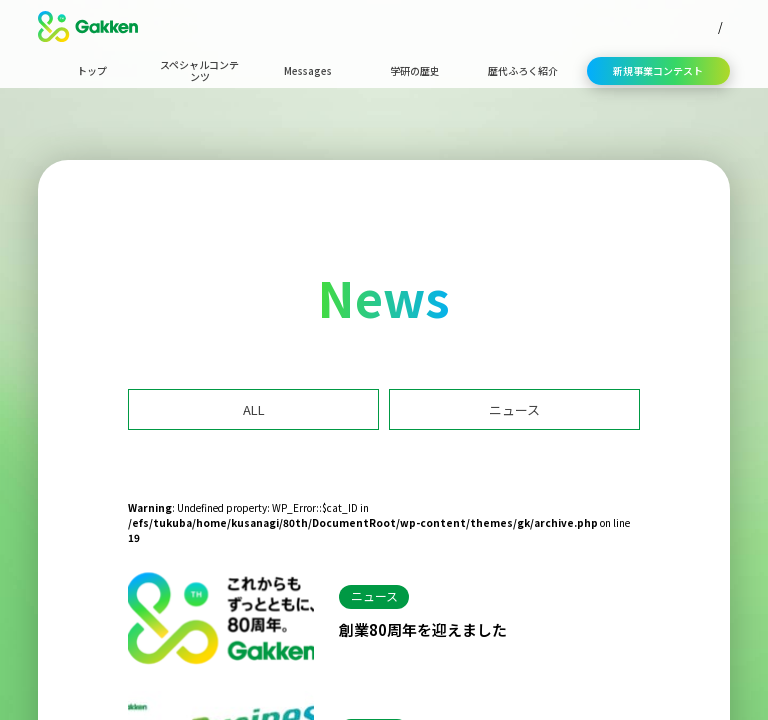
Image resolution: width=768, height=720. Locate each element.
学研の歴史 (415, 70)
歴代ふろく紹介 (523, 70)
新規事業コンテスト (658, 70)
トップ (92, 70)
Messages (308, 70)
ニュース (514, 409)
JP (689, 26)
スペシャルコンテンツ (199, 70)
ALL (254, 409)
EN (722, 26)
